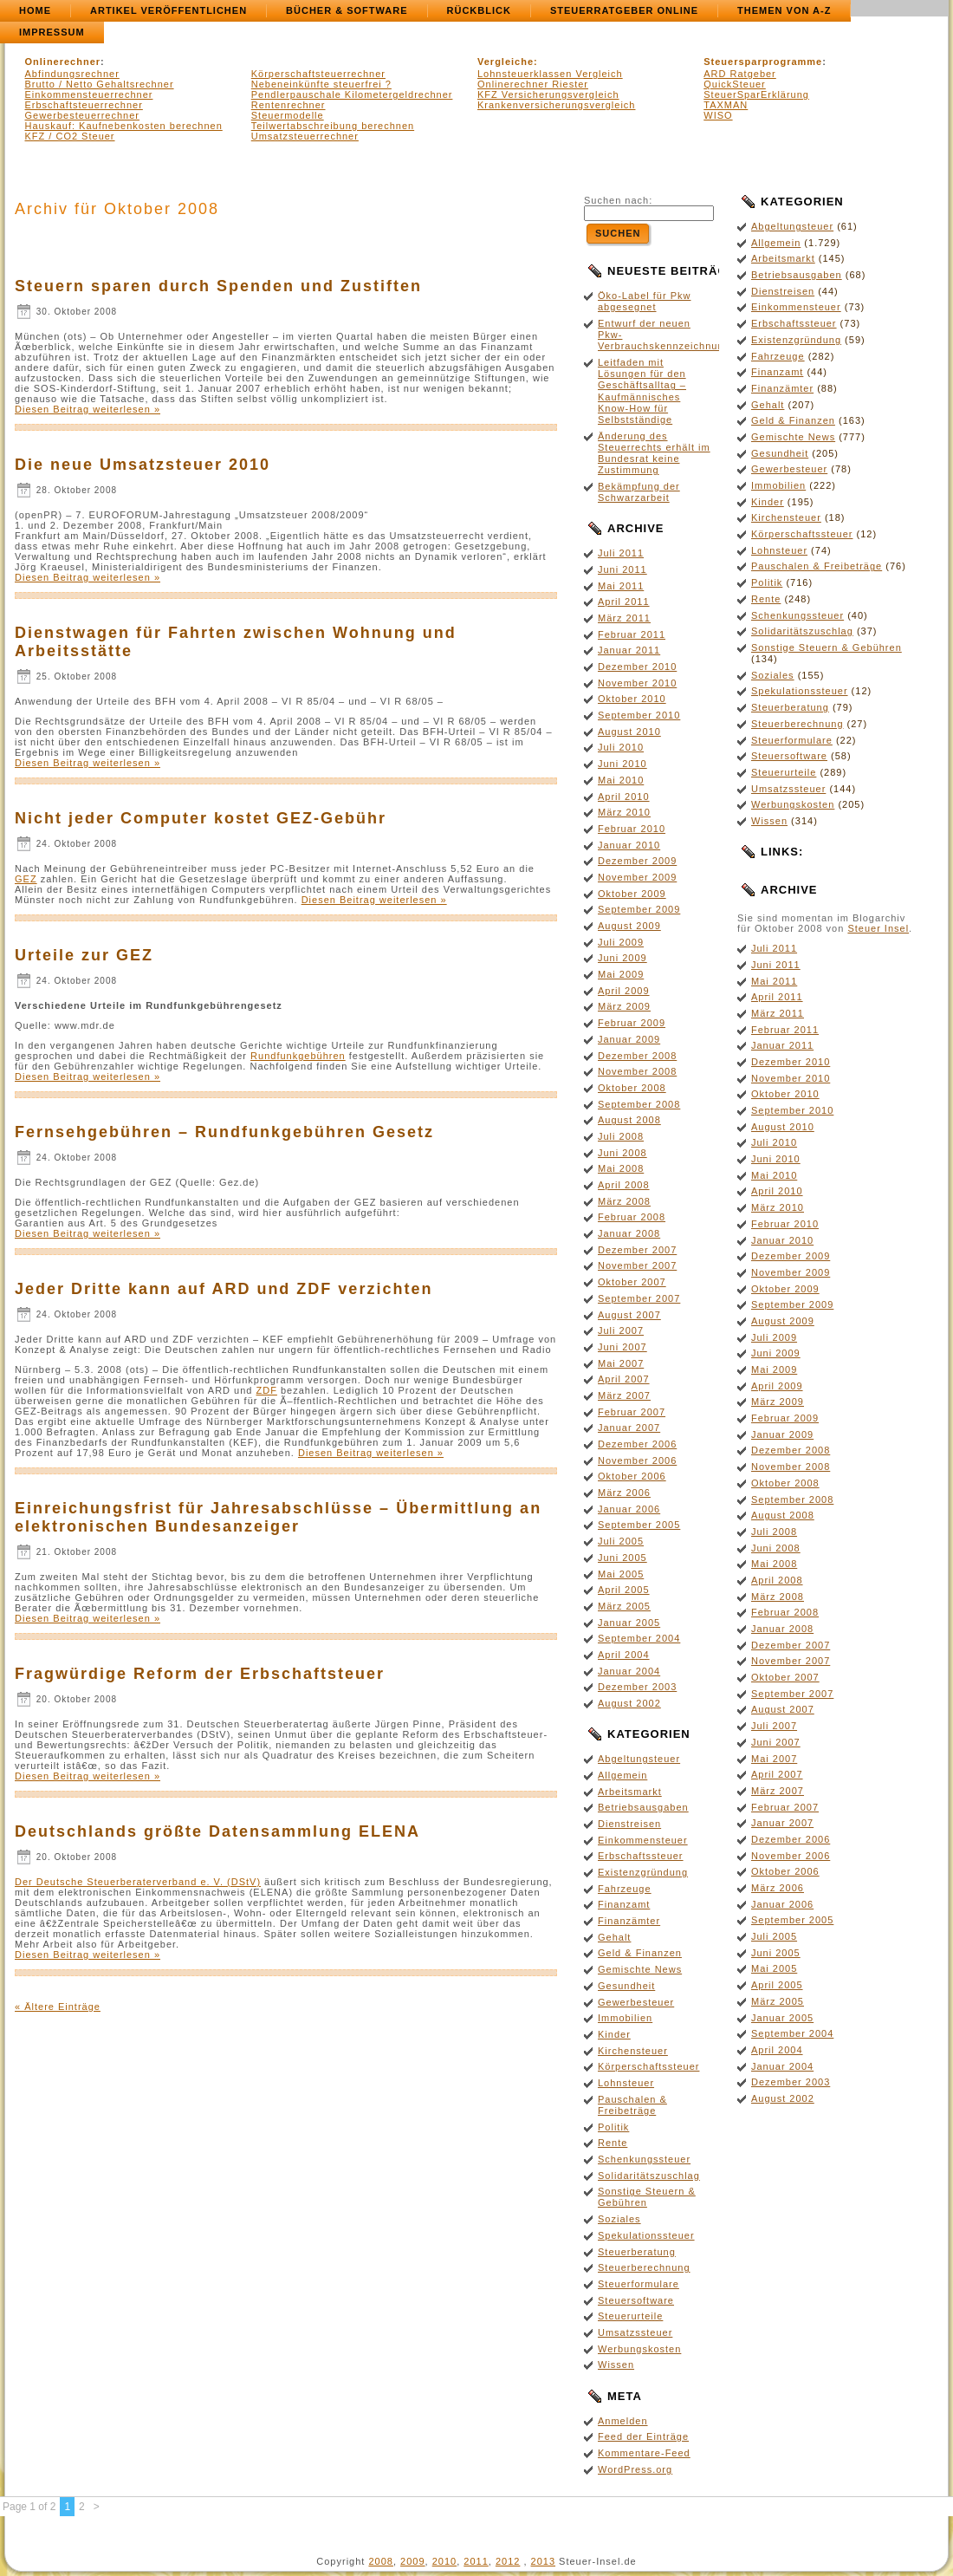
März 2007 (624, 1395)
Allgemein (622, 1775)
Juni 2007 (622, 1347)
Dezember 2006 (637, 1444)
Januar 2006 (629, 1509)
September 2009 (639, 909)
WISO (717, 115)
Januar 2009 (629, 1039)
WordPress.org (635, 2469)
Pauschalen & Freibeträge (632, 2105)
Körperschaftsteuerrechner (318, 73)
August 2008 (629, 1120)
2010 (444, 2561)
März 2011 (624, 618)
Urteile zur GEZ (84, 955)
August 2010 (629, 731)
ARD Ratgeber (739, 73)
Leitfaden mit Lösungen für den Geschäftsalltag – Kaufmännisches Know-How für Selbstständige (642, 391)
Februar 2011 (631, 634)
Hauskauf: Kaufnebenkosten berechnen (124, 125)
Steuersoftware (636, 2300)
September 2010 (639, 715)
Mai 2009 (621, 974)
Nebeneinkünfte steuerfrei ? (321, 84)
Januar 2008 (629, 1233)
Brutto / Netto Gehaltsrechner (99, 84)
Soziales (619, 2219)
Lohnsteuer (626, 2083)
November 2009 (637, 877)
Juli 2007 (621, 1330)
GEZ (26, 879)
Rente (612, 2142)
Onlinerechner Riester (532, 84)
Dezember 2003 (637, 1687)
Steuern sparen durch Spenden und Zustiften (218, 286)
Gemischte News (640, 1969)
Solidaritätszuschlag (649, 2175)
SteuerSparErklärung (756, 94)
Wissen (616, 2364)
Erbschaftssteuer (641, 1856)
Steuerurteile (630, 2316)
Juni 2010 (622, 763)
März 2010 (624, 812)
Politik (613, 2127)
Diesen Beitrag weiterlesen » (87, 409)
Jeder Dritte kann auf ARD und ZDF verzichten (223, 1289)
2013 (543, 2561)
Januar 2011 (629, 650)
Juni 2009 (622, 958)
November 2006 (637, 1460)
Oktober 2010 (632, 698)
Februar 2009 (631, 1023)
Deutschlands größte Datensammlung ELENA (217, 1831)
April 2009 (624, 991)
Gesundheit (626, 1986)
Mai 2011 (621, 586)
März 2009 (624, 1006)
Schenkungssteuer (644, 2159)
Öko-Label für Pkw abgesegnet (644, 301)
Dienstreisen (629, 1823)
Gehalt (614, 1937)
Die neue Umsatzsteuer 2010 (142, 464)
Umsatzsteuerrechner (305, 136)
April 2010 (624, 796)
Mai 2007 (621, 1363)
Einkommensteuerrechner (89, 94)
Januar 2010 (629, 845)
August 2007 (629, 1315)
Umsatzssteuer (635, 2332)
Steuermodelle (287, 115)
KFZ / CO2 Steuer (70, 136)
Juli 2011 (621, 553)
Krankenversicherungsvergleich (556, 105)
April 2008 (624, 1185)
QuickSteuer (734, 84)
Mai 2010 (621, 780)
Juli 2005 (621, 1541)
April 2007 (624, 1379)
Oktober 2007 (632, 1282)
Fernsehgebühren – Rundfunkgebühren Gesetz (224, 1132)
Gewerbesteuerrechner (82, 115)
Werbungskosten (639, 2349)
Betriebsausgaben (643, 1807)
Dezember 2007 (637, 1250)
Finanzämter (629, 1921)
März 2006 (624, 1492)
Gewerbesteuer (636, 2002)
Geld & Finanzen (640, 1953)
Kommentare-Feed (644, 2453)
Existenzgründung (643, 1872)
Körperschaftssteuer (648, 2066)
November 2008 (637, 1071)
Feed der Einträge (643, 2436)
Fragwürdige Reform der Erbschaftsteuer (200, 1673)
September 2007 (639, 1298)
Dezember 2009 (637, 860)
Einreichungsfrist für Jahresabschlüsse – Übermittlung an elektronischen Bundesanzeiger (278, 1517)
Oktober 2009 (632, 893)
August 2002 (629, 1703)
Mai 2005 (621, 1574)
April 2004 (624, 1654)
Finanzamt (624, 1904)
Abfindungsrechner (72, 73)
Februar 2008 (631, 1217)
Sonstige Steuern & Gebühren (647, 2197)
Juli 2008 (621, 1136)
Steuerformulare (638, 2284)
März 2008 (624, 1201)
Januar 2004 (629, 1671)
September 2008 (639, 1104)
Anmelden (623, 2421)
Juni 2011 (622, 569)
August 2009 (629, 925)
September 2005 (639, 1524)
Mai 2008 (621, 1168)
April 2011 (624, 601)
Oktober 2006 (632, 1476)
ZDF (266, 1390)
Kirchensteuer (633, 2051)
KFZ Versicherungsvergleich (548, 94)
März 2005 (624, 1606)
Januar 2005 (629, 1622)
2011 (476, 2561)
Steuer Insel (878, 928)
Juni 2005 (622, 1557)
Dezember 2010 (637, 666)
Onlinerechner (63, 61)
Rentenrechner (288, 105)
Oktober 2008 (632, 1088)
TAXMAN (725, 105)
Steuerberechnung (644, 2267)
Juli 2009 (621, 942)
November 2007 (637, 1265)
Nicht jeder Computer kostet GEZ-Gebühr (200, 818)
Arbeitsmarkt (630, 1791)
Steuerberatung (637, 2252)
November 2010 (637, 683)
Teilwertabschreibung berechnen (332, 125)
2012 (508, 2561)
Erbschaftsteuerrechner (84, 105)
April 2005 (624, 1589)
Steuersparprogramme (762, 61)
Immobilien (625, 2018)
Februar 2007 (631, 1412)
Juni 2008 (622, 1153)
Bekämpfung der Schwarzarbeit (639, 492)
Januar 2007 (629, 1427)
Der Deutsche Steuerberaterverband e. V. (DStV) (138, 1882)
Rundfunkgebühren (298, 1056)
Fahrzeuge (625, 1888)
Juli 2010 (621, 747)
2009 (412, 2561)
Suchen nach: (618, 200)
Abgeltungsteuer (639, 1758)
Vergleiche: (507, 61)
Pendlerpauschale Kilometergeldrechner (352, 94)
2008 (380, 2561)
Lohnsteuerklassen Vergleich (550, 73)
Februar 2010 (631, 828)
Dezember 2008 (637, 1056)
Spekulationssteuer (646, 2235)
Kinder (614, 2034)
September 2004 (639, 1638)
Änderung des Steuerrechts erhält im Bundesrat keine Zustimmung (654, 453)
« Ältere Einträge (57, 2006)
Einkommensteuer (643, 1840)
